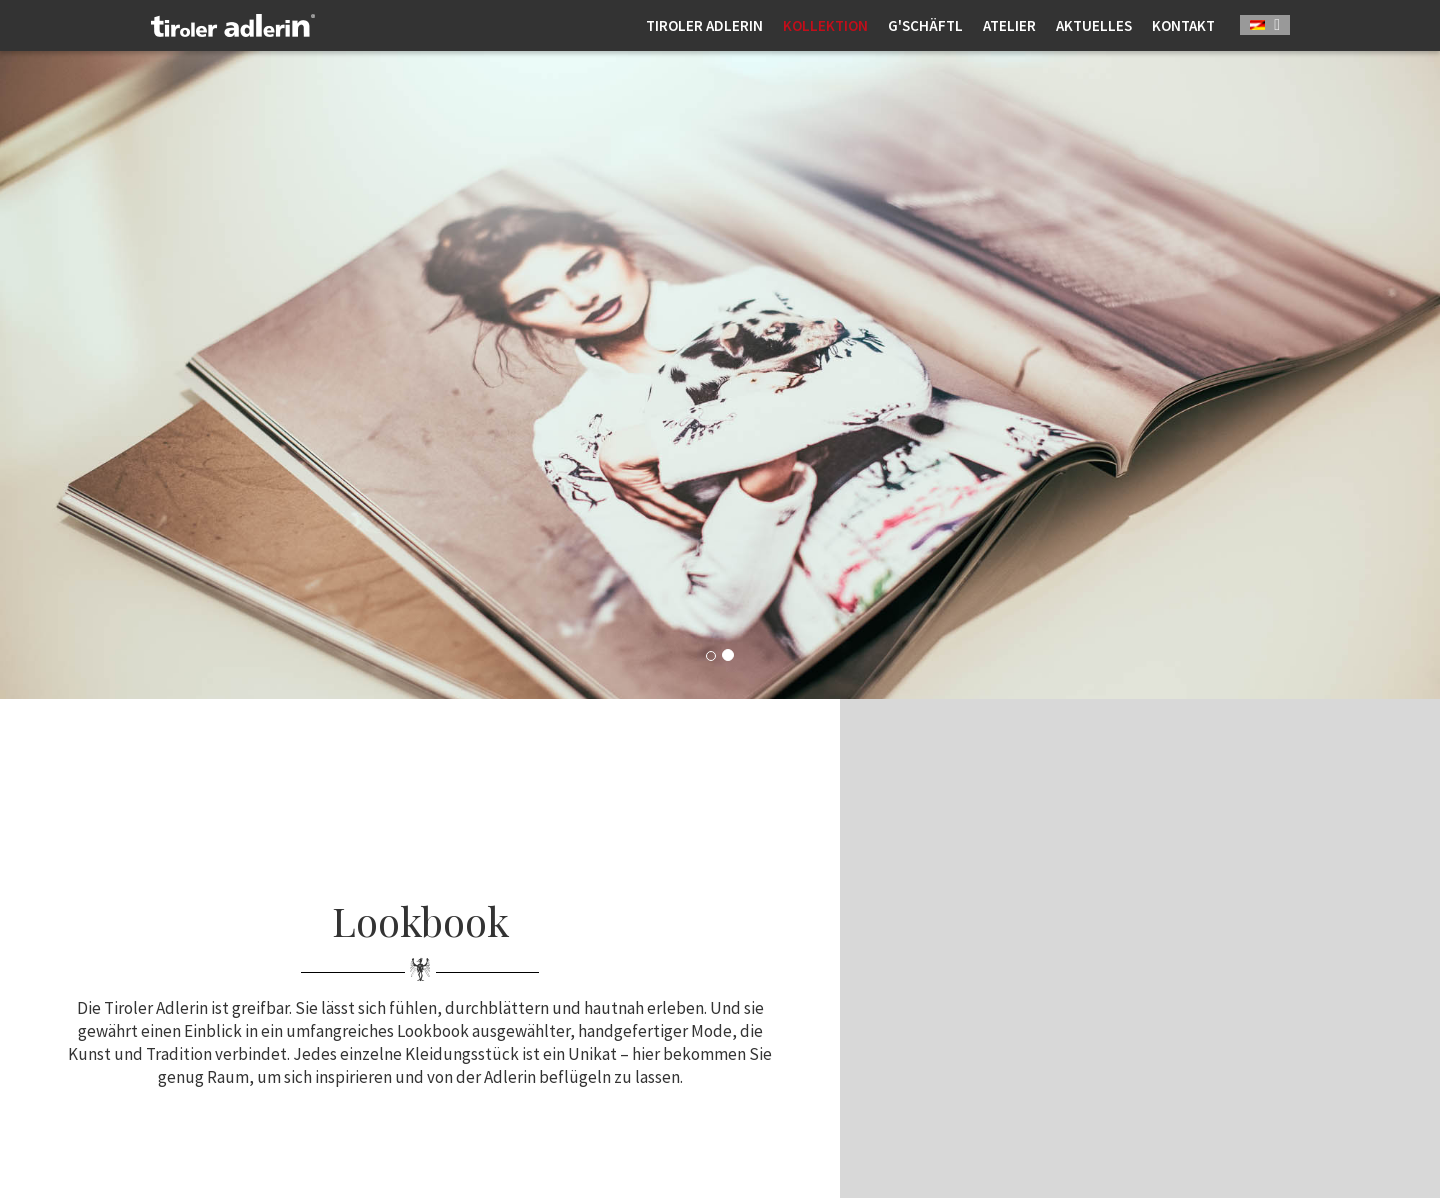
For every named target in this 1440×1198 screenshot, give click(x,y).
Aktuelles (1094, 25)
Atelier (1009, 25)
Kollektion (825, 25)
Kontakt (1183, 25)
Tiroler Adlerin (704, 25)
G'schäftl (925, 25)
